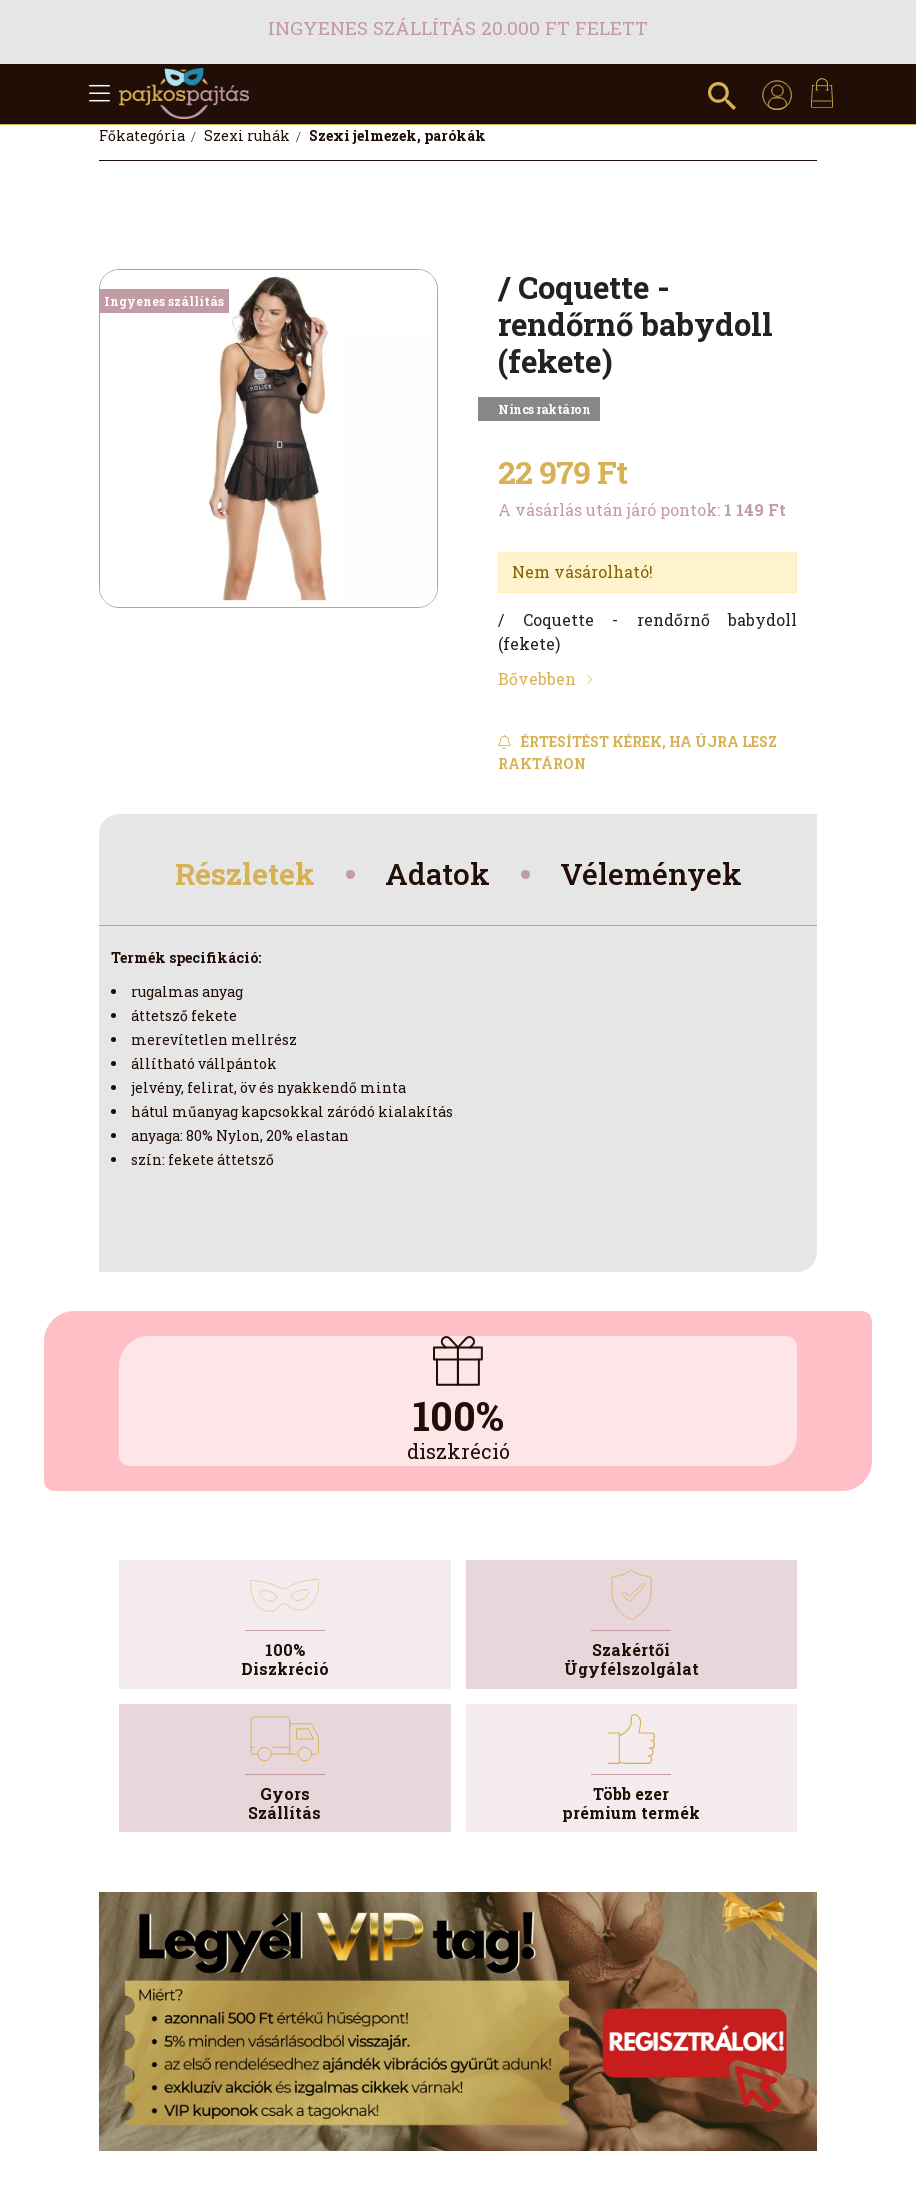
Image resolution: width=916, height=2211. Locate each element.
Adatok (440, 874)
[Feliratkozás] (647, 752)
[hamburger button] (99, 94)
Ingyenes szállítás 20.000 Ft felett (458, 27)
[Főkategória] (143, 135)
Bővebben (537, 678)
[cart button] (822, 93)
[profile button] (777, 94)
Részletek (248, 874)
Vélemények (650, 874)
